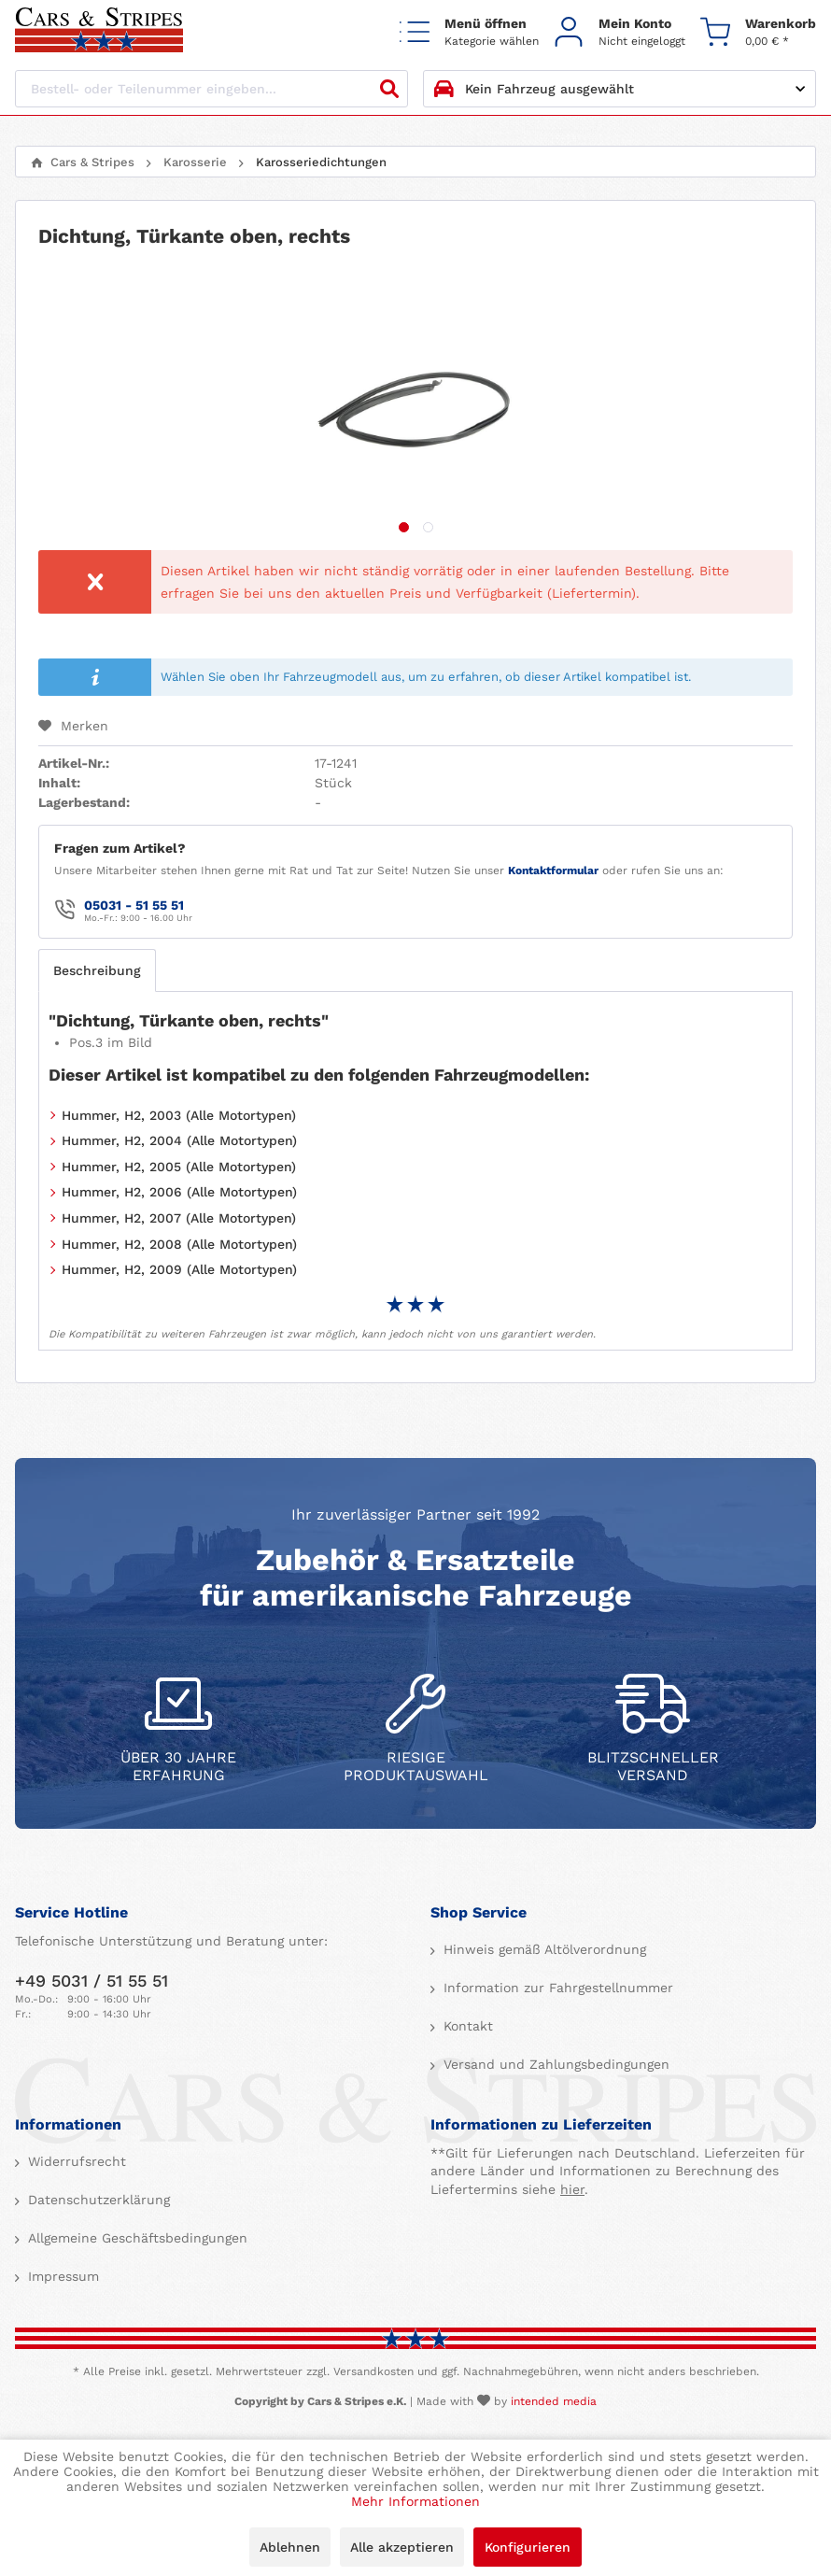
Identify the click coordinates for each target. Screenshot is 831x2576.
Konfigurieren (527, 2547)
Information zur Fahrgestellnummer (556, 1987)
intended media (554, 2401)
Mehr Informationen (415, 2501)
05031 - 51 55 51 (134, 905)
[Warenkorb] (758, 31)
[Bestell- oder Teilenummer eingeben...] (211, 88)
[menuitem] (469, 31)
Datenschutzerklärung (96, 2199)
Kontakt (466, 2025)
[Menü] (469, 31)
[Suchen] (389, 88)
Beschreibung (97, 970)
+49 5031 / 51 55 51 (91, 1980)
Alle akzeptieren (402, 2547)
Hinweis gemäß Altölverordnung (542, 1949)
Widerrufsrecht (74, 2161)
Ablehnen (290, 2547)
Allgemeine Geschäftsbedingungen (135, 2237)
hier (572, 2189)
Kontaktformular (553, 870)
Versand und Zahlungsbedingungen (554, 2064)
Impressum (61, 2276)
